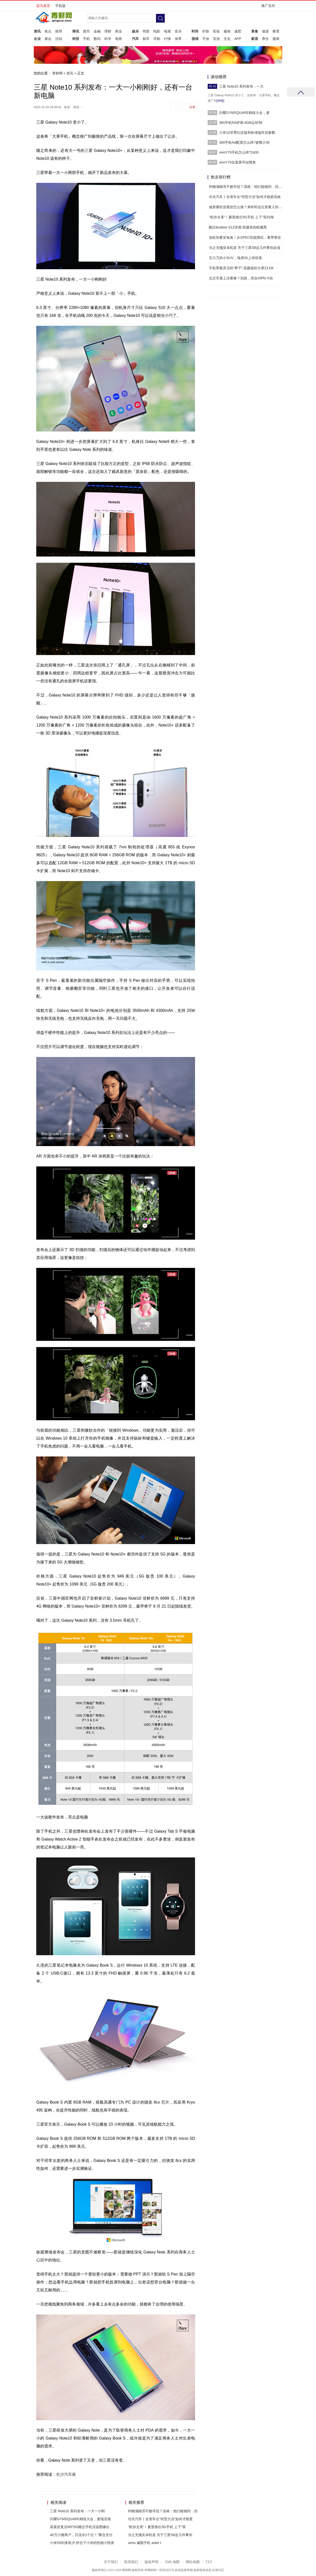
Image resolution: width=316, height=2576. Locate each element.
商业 (118, 31)
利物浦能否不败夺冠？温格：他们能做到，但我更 (247, 187)
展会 (47, 39)
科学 (107, 39)
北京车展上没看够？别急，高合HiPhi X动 (241, 278)
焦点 (47, 31)
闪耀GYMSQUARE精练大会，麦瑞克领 (80, 2519)
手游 (205, 39)
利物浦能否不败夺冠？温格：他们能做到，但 (163, 2511)
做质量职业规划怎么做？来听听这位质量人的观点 (247, 207)
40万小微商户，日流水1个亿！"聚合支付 (81, 2535)
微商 (276, 39)
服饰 (227, 31)
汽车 (135, 39)
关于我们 (111, 2562)
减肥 (237, 31)
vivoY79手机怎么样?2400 (239, 152)
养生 (265, 39)
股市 (86, 31)
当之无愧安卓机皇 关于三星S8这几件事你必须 (244, 248)
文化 (227, 39)
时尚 (195, 31)
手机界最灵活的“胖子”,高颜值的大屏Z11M (241, 268)
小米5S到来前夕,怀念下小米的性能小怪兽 (82, 2543)
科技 (75, 39)
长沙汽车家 (66, 2474)
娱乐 (135, 31)
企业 (37, 39)
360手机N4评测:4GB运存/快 (241, 123)
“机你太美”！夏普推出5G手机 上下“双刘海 (241, 217)
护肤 (205, 31)
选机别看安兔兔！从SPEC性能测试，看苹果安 (245, 237)
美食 (254, 31)
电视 (167, 31)
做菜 (265, 31)
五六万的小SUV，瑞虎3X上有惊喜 (235, 258)
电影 (156, 31)
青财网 (57, 73)
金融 (97, 31)
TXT (208, 2562)
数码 (97, 39)
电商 (118, 39)
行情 (167, 39)
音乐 (178, 31)
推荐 (58, 31)
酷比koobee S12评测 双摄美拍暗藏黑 (238, 227)
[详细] (220, 100)
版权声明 (151, 2562)
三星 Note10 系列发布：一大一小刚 (77, 2511)
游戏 (195, 39)
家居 (254, 39)
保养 (178, 39)
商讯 (75, 31)
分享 (192, 107)
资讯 (37, 31)
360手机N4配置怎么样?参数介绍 (244, 142)
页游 (216, 39)
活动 (58, 39)
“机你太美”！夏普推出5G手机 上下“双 (157, 2527)
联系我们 (131, 2562)
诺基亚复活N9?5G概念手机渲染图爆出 (80, 2527)
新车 (146, 39)
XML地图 (172, 2562)
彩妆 (216, 31)
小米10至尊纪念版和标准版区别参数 (247, 132)
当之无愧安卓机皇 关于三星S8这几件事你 (160, 2535)
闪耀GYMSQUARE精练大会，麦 (244, 113)
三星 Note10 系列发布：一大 (241, 86)
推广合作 (269, 7)
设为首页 (43, 6)
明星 (146, 31)
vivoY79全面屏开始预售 (237, 162)
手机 (86, 39)
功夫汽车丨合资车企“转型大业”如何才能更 (160, 2519)
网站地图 (193, 2562)
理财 (107, 31)
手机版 (60, 6)
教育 (276, 31)
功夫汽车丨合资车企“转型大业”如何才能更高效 (245, 197)
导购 (156, 39)
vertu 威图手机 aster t (144, 2543)
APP (237, 39)
